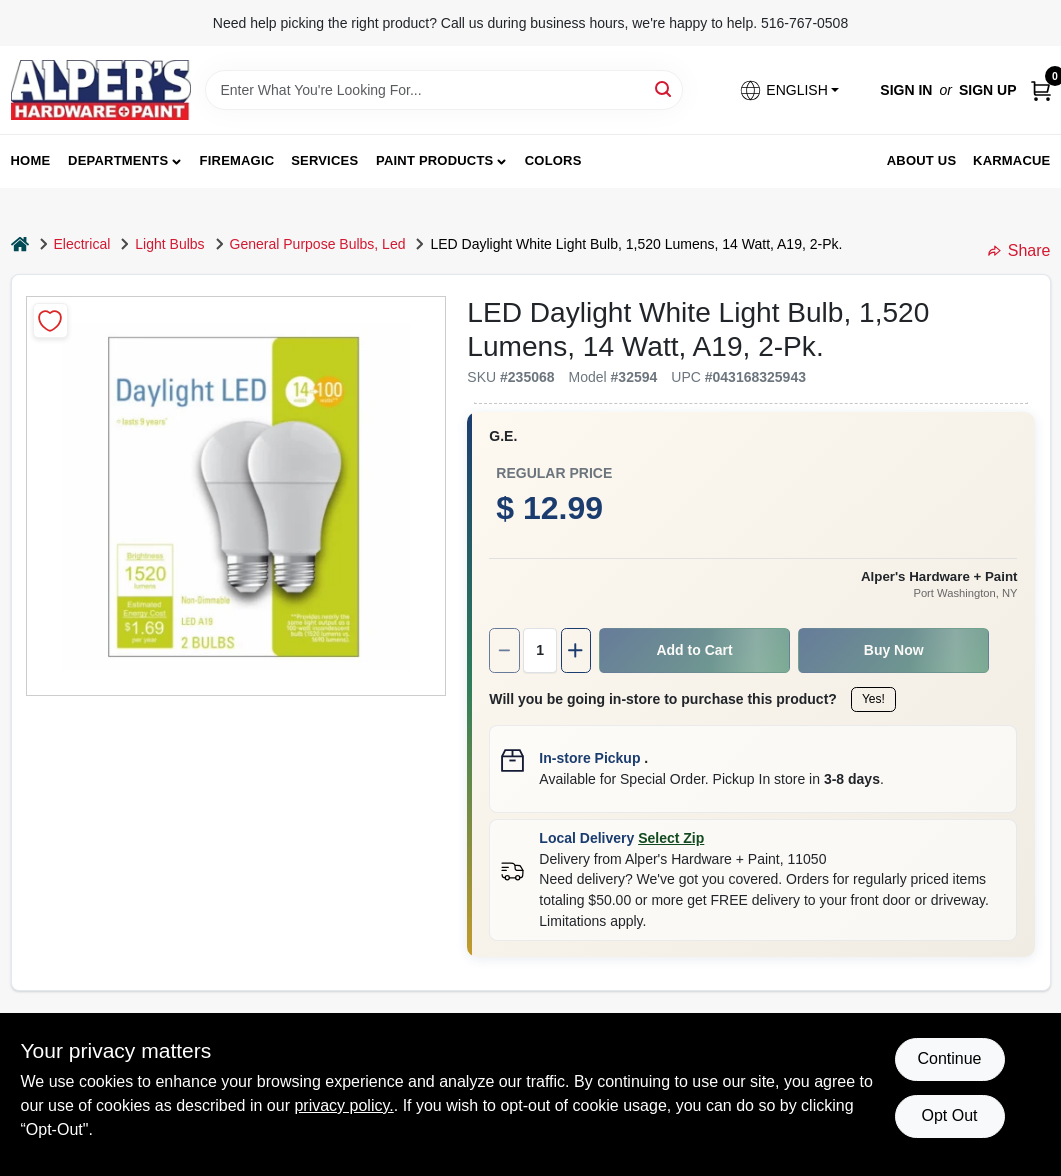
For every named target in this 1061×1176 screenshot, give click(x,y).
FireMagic (237, 160)
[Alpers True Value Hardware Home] (101, 90)
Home (31, 160)
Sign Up (988, 90)
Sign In (906, 90)
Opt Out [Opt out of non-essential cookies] (949, 1115)
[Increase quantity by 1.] (576, 650)
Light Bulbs (169, 244)
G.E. (503, 436)
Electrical (82, 244)
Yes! (873, 699)
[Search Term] (444, 90)
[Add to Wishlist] (50, 320)
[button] (789, 90)
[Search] (664, 88)
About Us (922, 160)
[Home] (20, 244)
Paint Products (434, 160)
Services (324, 160)
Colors (553, 160)
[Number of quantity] (540, 650)
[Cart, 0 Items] (1041, 90)
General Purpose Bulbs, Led (318, 244)
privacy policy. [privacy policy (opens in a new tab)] (343, 1105)
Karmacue (1011, 160)
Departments (118, 160)
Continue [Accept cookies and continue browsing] (949, 1058)
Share (1019, 250)
